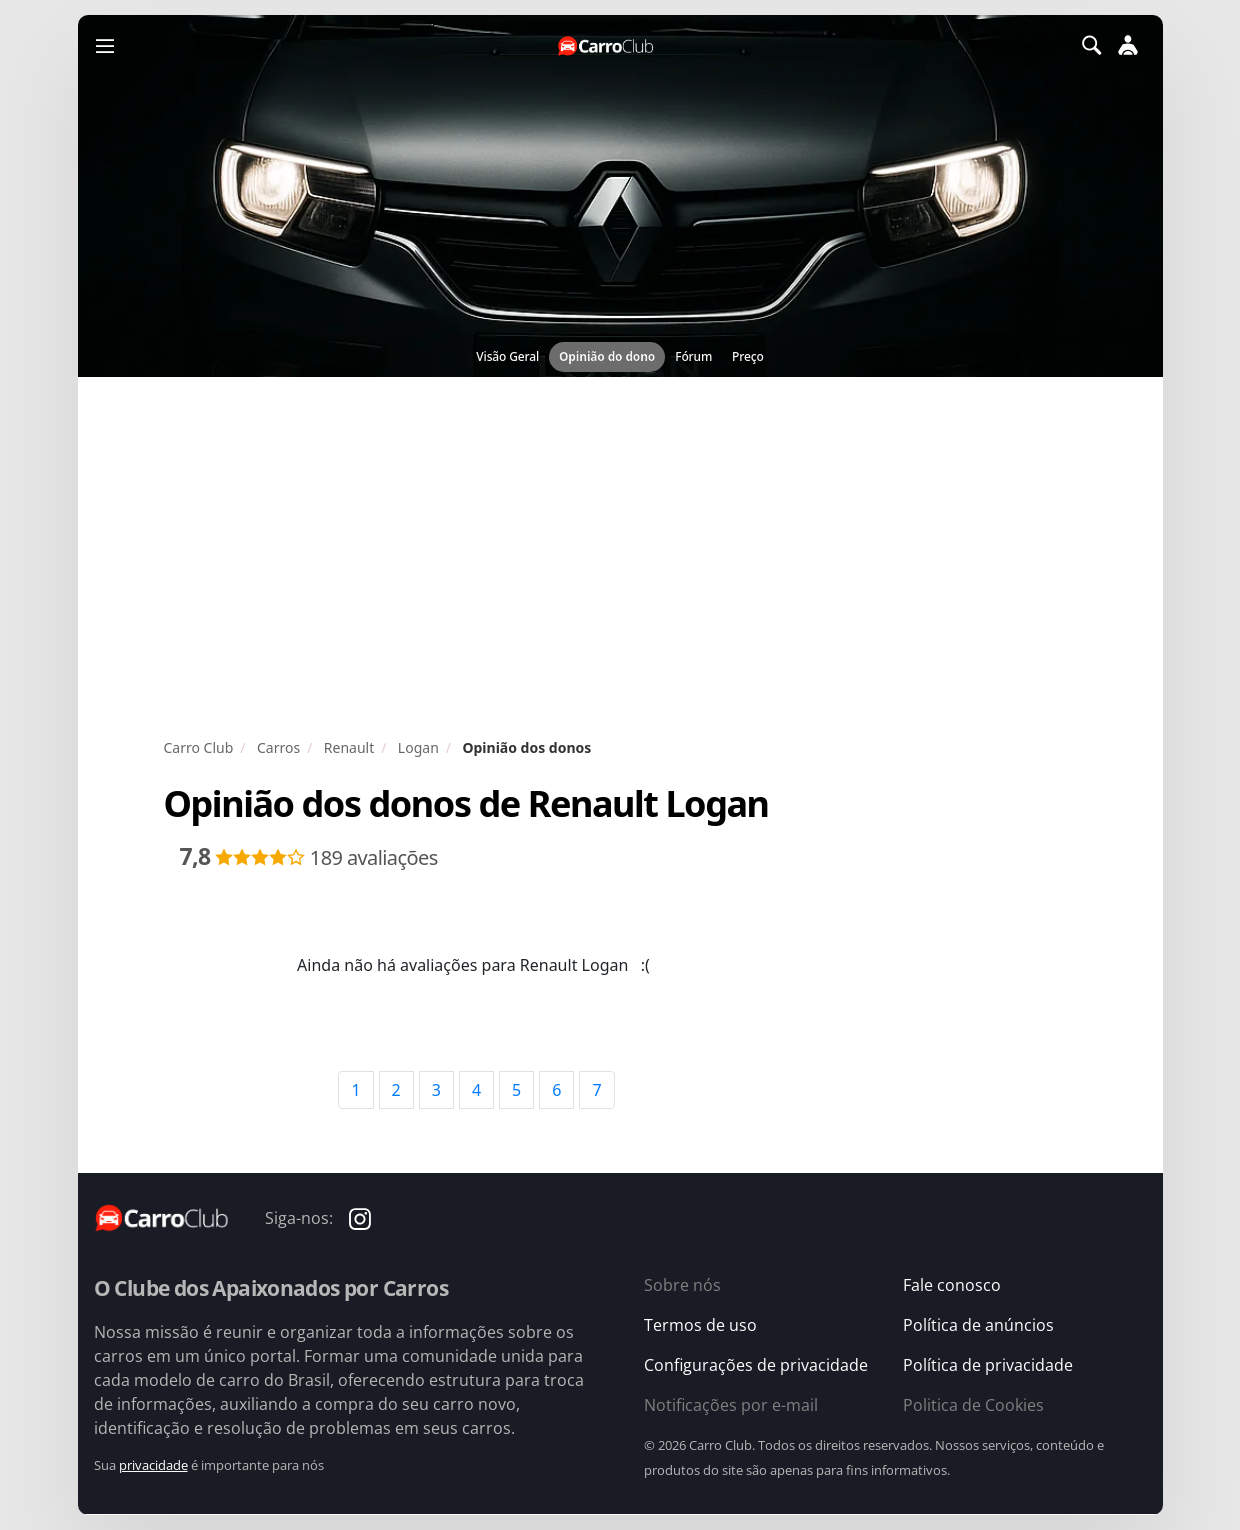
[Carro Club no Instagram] (360, 1217)
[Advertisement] (620, 557)
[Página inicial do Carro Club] (607, 45)
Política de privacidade (988, 1365)
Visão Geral (507, 356)
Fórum (693, 356)
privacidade (153, 1465)
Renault (349, 747)
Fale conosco (952, 1285)
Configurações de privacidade (756, 1365)
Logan (418, 747)
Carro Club (199, 747)
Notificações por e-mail (731, 1405)
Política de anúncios (978, 1325)
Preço (748, 356)
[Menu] (105, 45)
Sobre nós (682, 1285)
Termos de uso (700, 1325)
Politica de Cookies (973, 1405)
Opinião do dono (607, 356)
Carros (278, 747)
